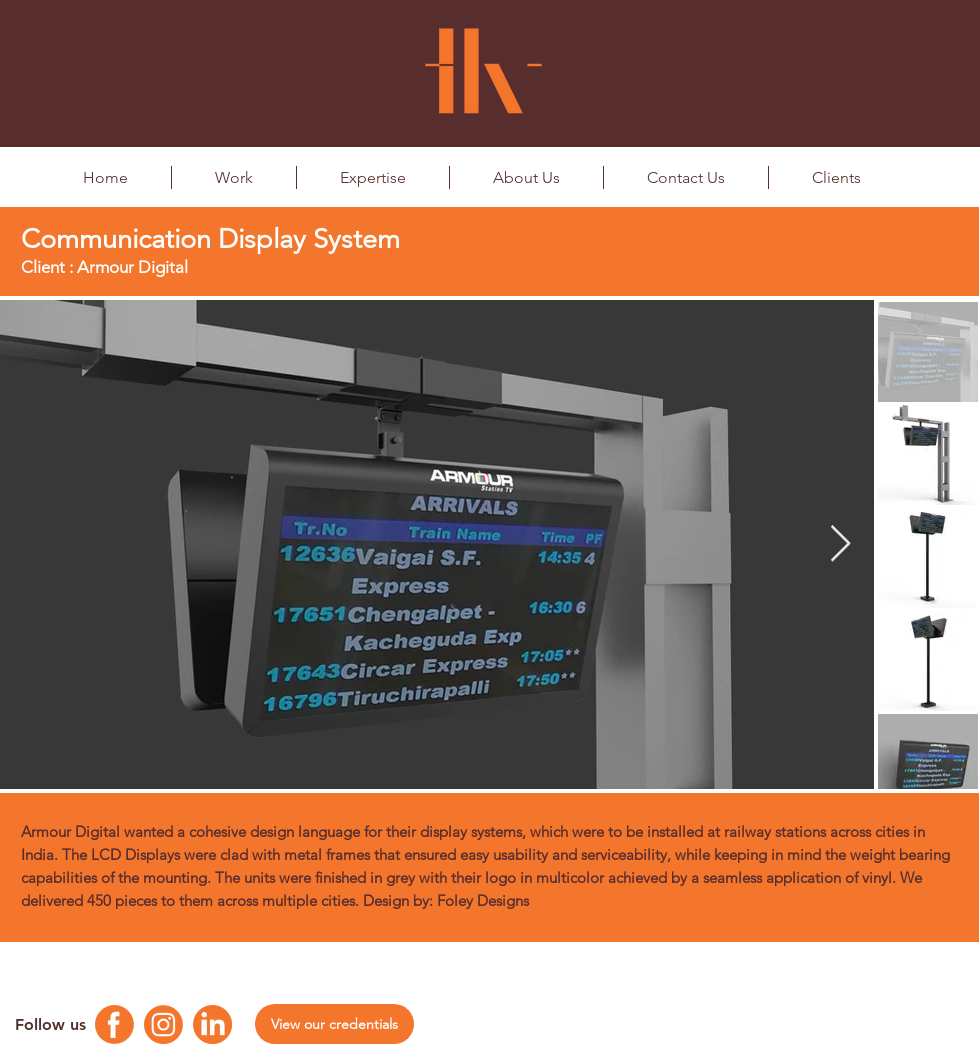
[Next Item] (840, 544)
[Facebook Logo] (114, 1024)
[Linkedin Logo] (212, 1024)
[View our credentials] (334, 1024)
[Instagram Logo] (163, 1024)
